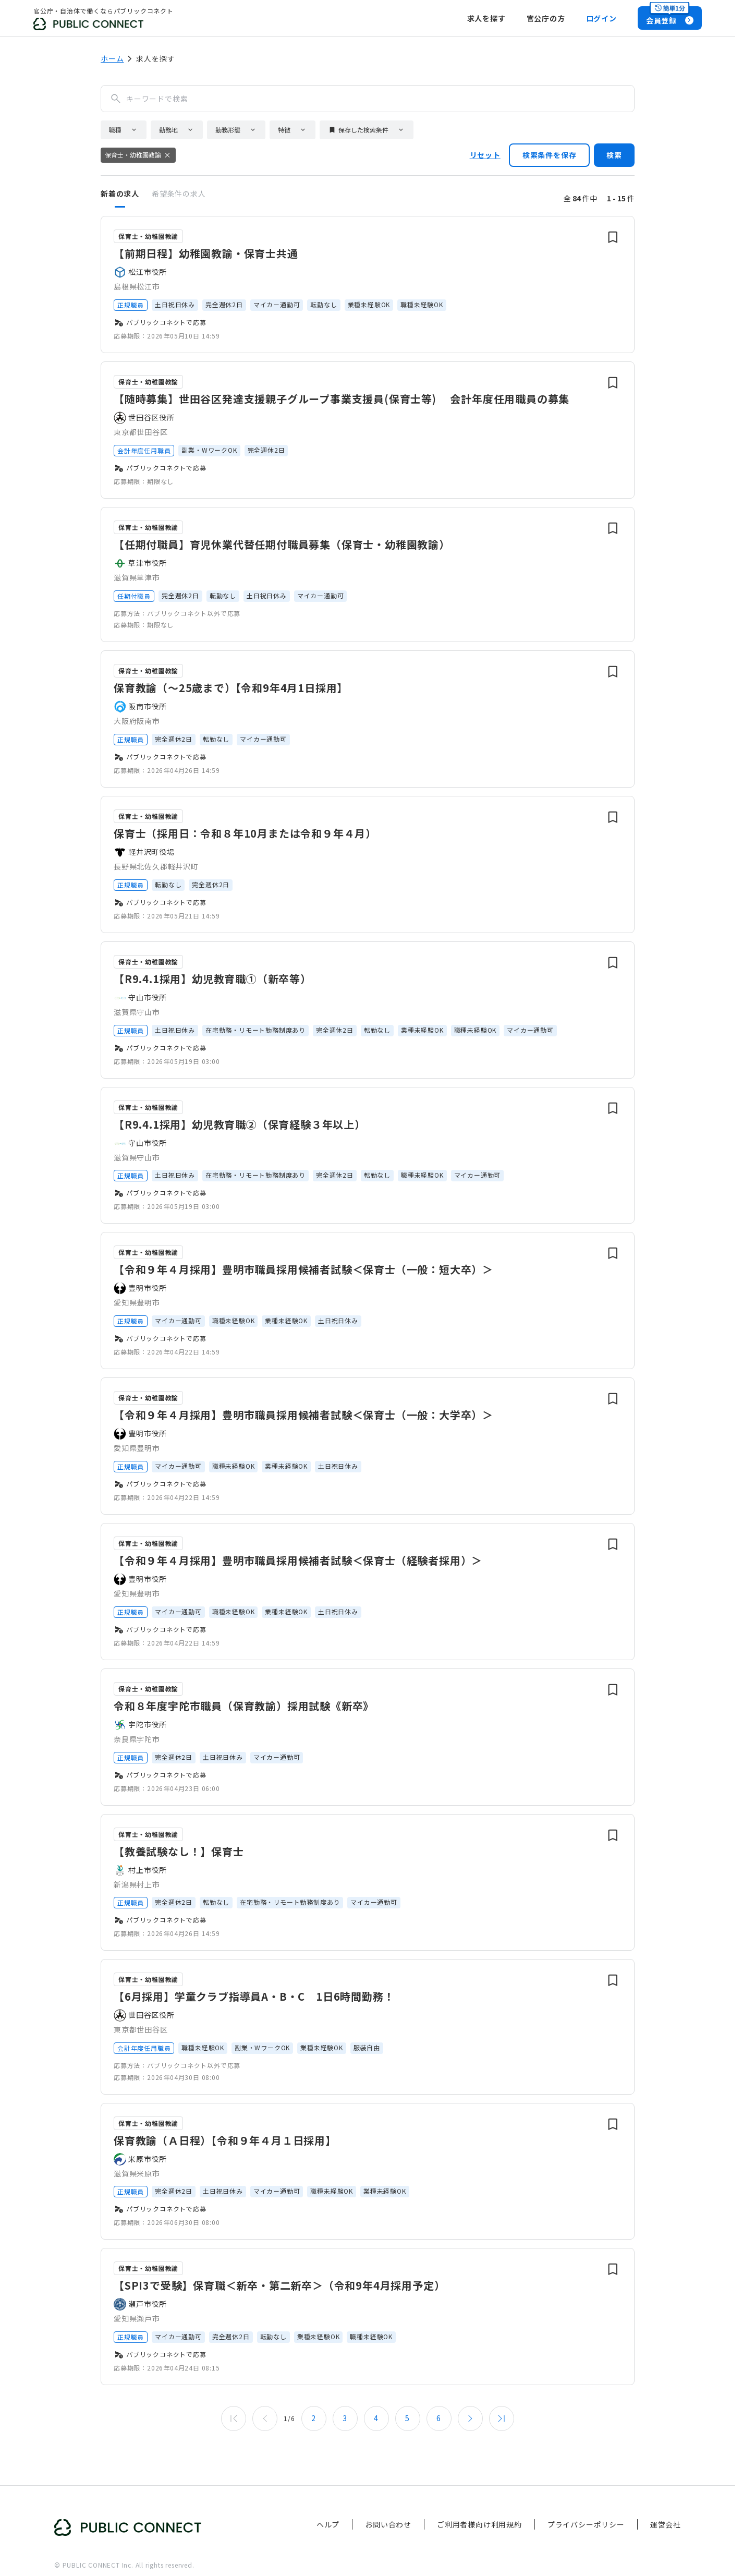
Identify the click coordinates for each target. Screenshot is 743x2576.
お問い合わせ (388, 2524)
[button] (124, 129)
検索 (614, 155)
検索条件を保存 (549, 155)
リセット (485, 155)
